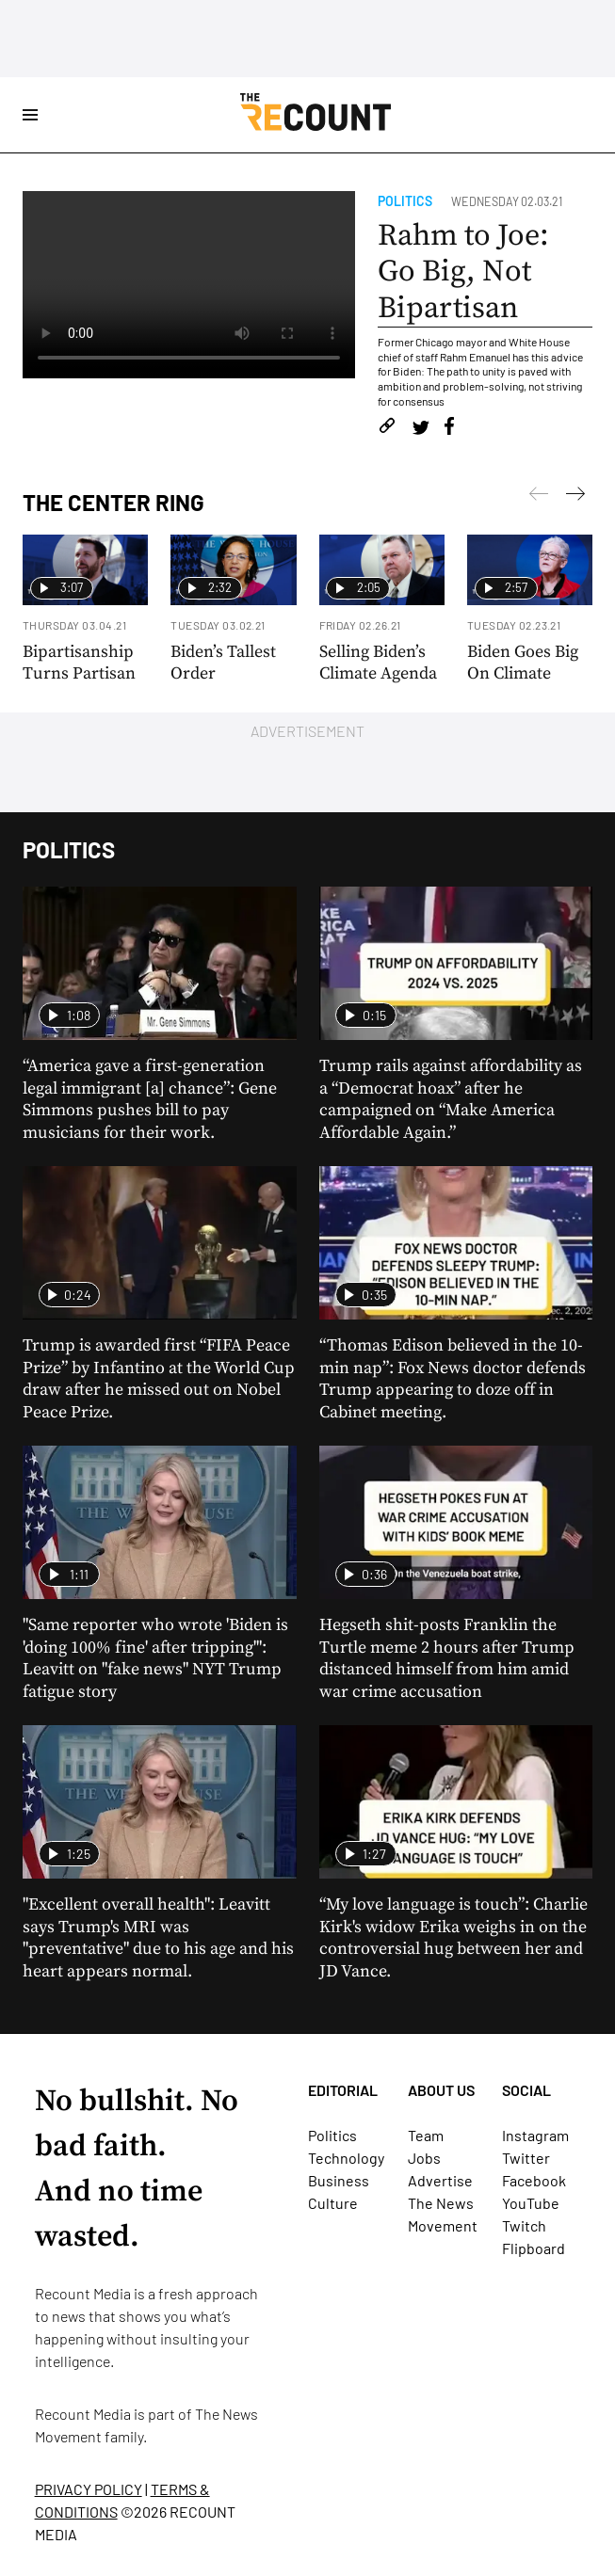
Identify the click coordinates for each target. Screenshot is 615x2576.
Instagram (535, 2135)
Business (338, 2180)
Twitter (526, 2158)
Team (426, 2135)
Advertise (440, 2180)
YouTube (530, 2203)
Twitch (524, 2225)
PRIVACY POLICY (88, 2489)
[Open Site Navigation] (30, 115)
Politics (405, 201)
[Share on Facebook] (449, 429)
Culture (333, 2203)
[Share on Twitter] (420, 429)
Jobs (424, 2158)
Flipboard (533, 2248)
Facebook (534, 2180)
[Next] (539, 497)
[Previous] (575, 497)
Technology (346, 2158)
